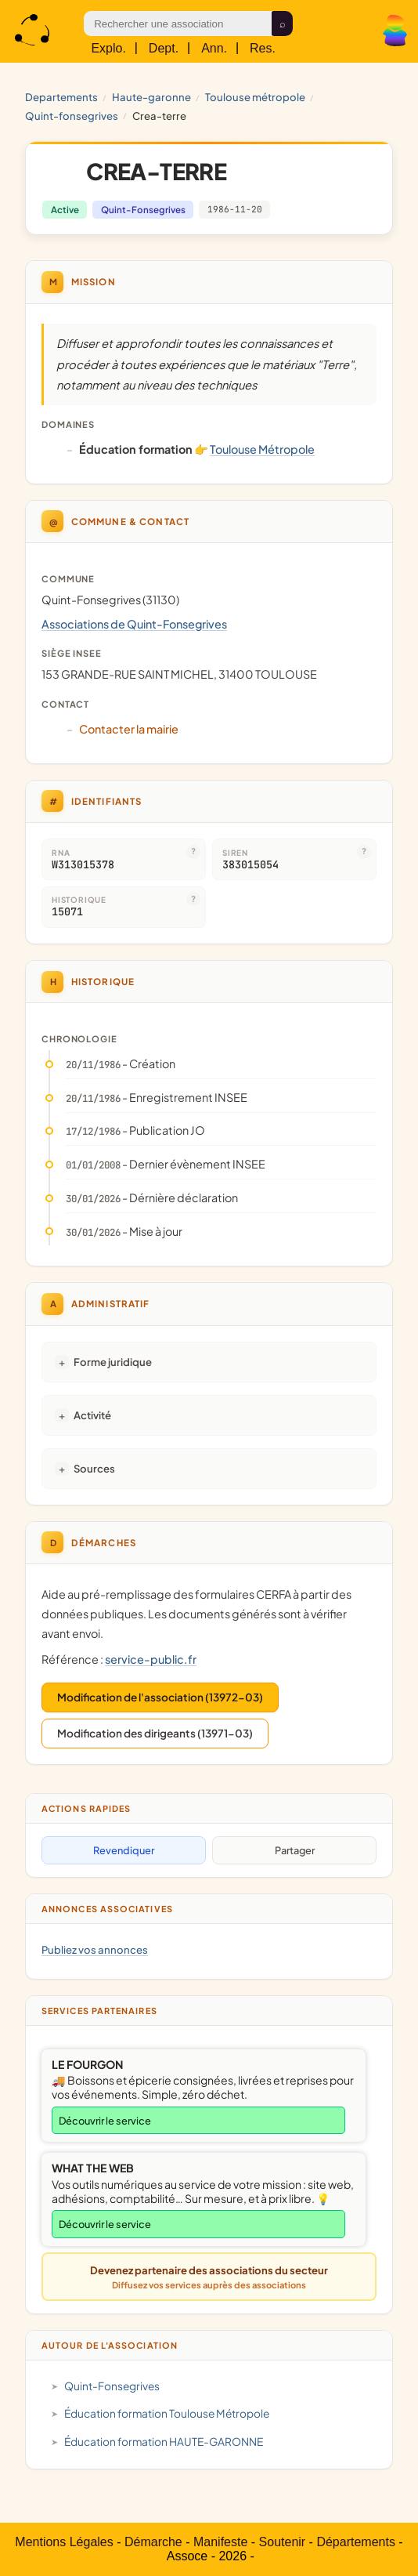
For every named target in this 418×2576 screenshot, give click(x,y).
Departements (61, 96)
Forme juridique (113, 1361)
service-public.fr (150, 1659)
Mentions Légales (64, 2542)
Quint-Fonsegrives (71, 115)
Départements (355, 2542)
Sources (94, 1468)
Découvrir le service (105, 2120)
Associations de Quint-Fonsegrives (134, 624)
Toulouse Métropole (255, 96)
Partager (295, 1850)
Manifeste (220, 2542)
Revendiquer (123, 1850)
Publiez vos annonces (94, 1949)
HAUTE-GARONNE (151, 96)
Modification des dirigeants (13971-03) (155, 1733)
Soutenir (282, 2542)
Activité (92, 1415)
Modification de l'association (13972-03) (160, 1697)
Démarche (153, 2542)
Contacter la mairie (128, 729)
